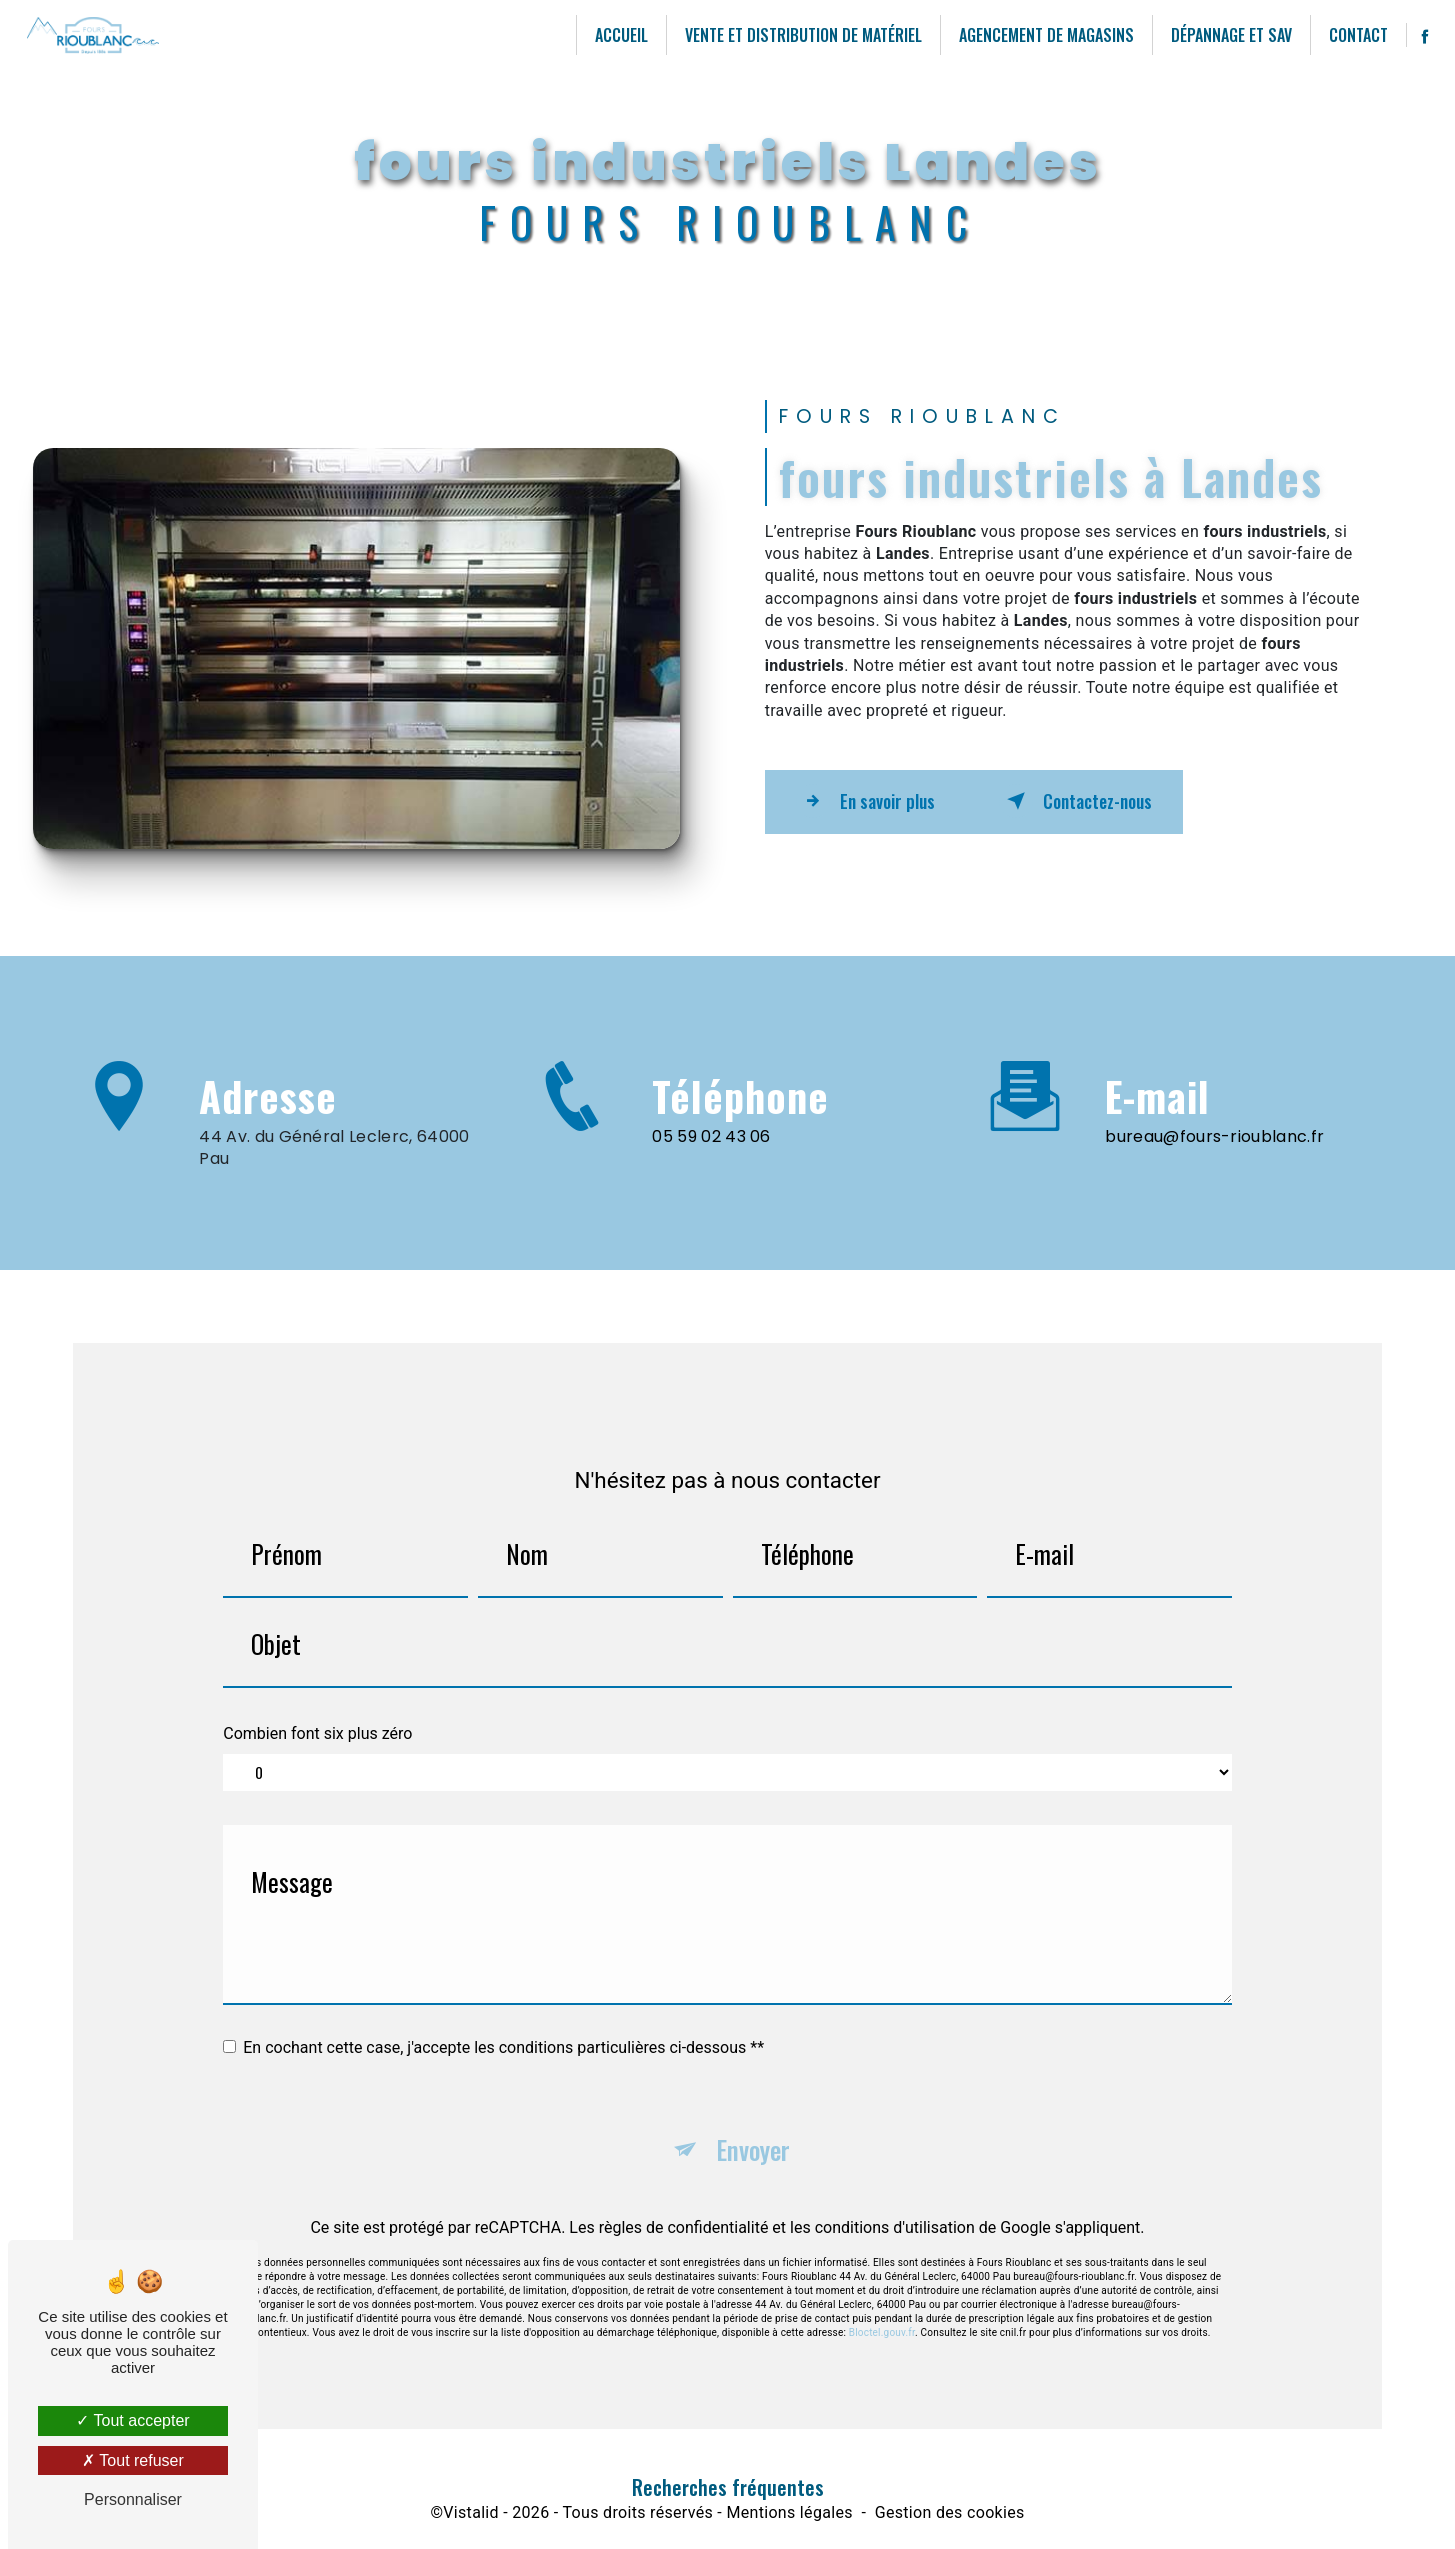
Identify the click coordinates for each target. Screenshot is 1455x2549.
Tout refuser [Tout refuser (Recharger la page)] (133, 2460)
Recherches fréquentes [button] (728, 2492)
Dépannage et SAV (1227, 35)
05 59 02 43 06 (711, 1158)
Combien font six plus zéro (317, 1710)
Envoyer (753, 2129)
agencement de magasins (1042, 35)
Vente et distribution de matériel (799, 35)
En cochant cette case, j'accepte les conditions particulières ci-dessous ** (503, 2024)
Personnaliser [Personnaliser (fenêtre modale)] (133, 2499)
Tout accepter (132, 2420)
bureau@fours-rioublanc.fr (1214, 1113)
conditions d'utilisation (895, 2209)
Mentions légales (789, 2517)
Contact (1354, 35)
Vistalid (471, 2517)
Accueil (617, 35)
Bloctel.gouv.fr (882, 2314)
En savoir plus (880, 801)
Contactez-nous (1117, 801)
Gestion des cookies (950, 2517)
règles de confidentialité (684, 2209)
